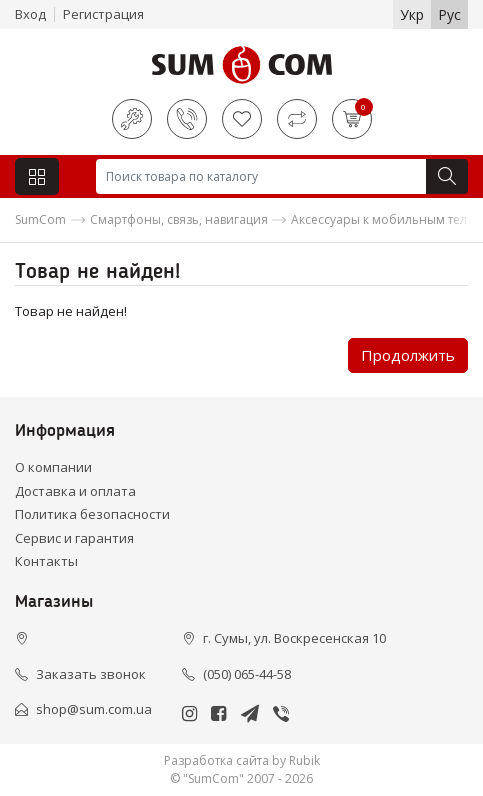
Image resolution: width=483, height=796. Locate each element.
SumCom (40, 219)
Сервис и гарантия (74, 538)
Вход (30, 14)
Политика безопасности (92, 514)
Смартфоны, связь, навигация (179, 219)
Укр (412, 14)
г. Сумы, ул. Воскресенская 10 (294, 638)
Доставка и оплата (75, 491)
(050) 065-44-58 (247, 674)
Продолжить (408, 355)
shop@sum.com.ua (94, 709)
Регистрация (103, 14)
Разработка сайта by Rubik (242, 760)
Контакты (46, 561)
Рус (449, 14)
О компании (53, 467)
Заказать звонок (91, 674)
